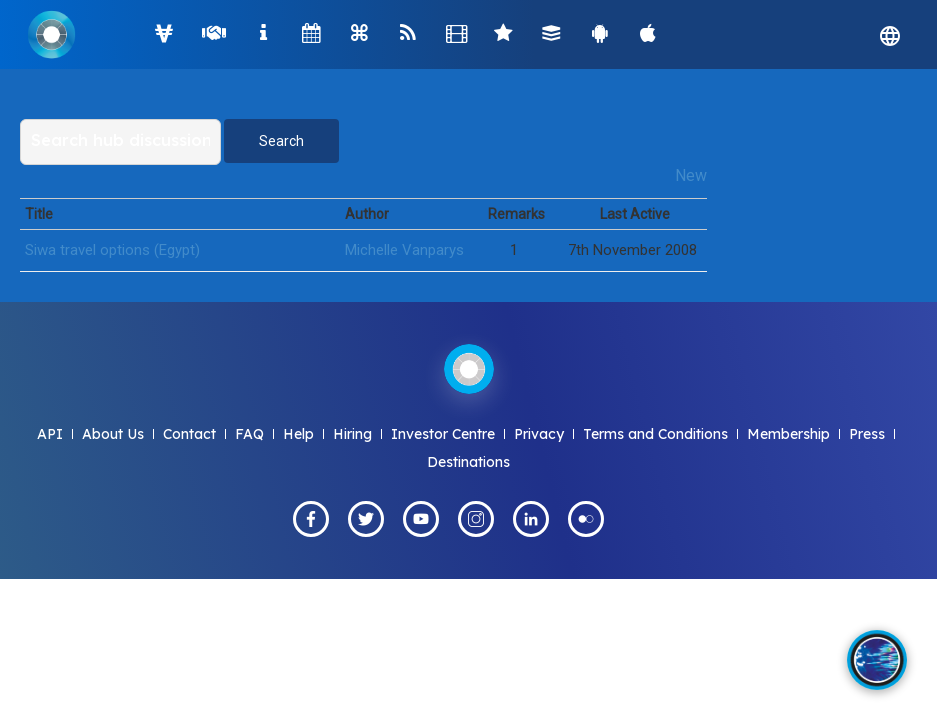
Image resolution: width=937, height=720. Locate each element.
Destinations (468, 462)
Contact (189, 434)
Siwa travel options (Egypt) (112, 250)
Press (867, 434)
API (50, 434)
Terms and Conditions (655, 434)
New (691, 175)
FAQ (249, 434)
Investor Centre (443, 434)
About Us (113, 434)
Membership (788, 434)
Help (298, 434)
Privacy (539, 434)
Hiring (352, 434)
